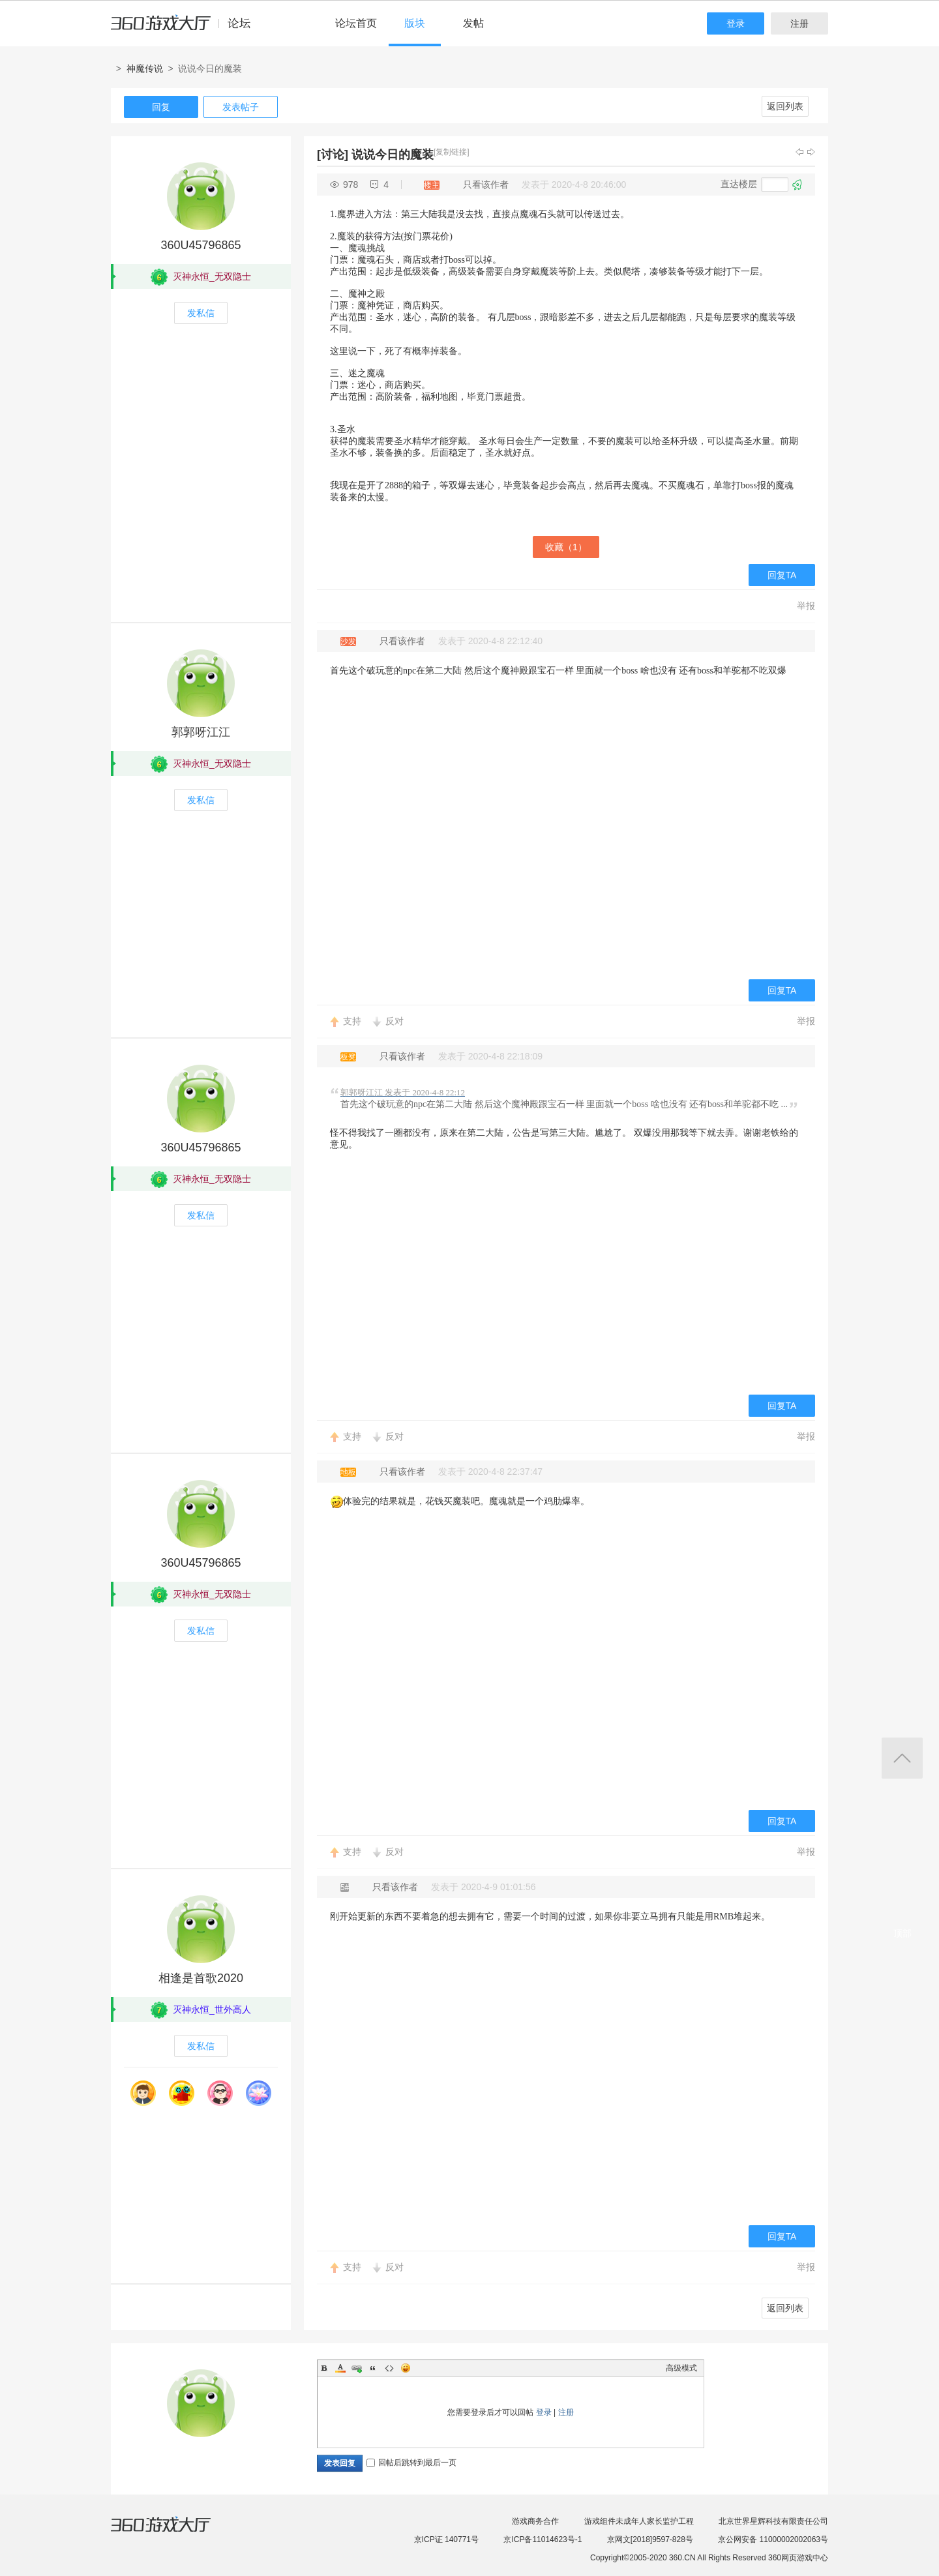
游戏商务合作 (535, 2521)
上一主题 (799, 152)
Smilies (405, 2368)
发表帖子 (240, 107)
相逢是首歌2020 (200, 1978)
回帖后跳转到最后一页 (411, 2462)
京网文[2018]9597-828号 (650, 2539)
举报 (806, 605)
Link (356, 2368)
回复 (161, 107)
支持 (352, 1021)
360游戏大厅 (174, 2532)
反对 (394, 1021)
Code (389, 2368)
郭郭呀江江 (200, 732)
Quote (373, 2368)
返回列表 (785, 106)
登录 (735, 23)
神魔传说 (145, 68)
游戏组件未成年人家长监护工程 (639, 2521)
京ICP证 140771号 (446, 2539)
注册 (799, 23)
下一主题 (811, 152)
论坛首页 (356, 23)
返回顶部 (902, 1758)
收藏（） (566, 547)
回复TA (782, 575)
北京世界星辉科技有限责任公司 (773, 2521)
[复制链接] (452, 151)
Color (340, 2368)
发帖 (473, 23)
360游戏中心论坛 (186, 28)
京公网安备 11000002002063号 (773, 2539)
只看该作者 (486, 184)
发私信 (201, 313)
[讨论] (332, 154)
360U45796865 (200, 245)
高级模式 (681, 2368)
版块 (414, 23)
